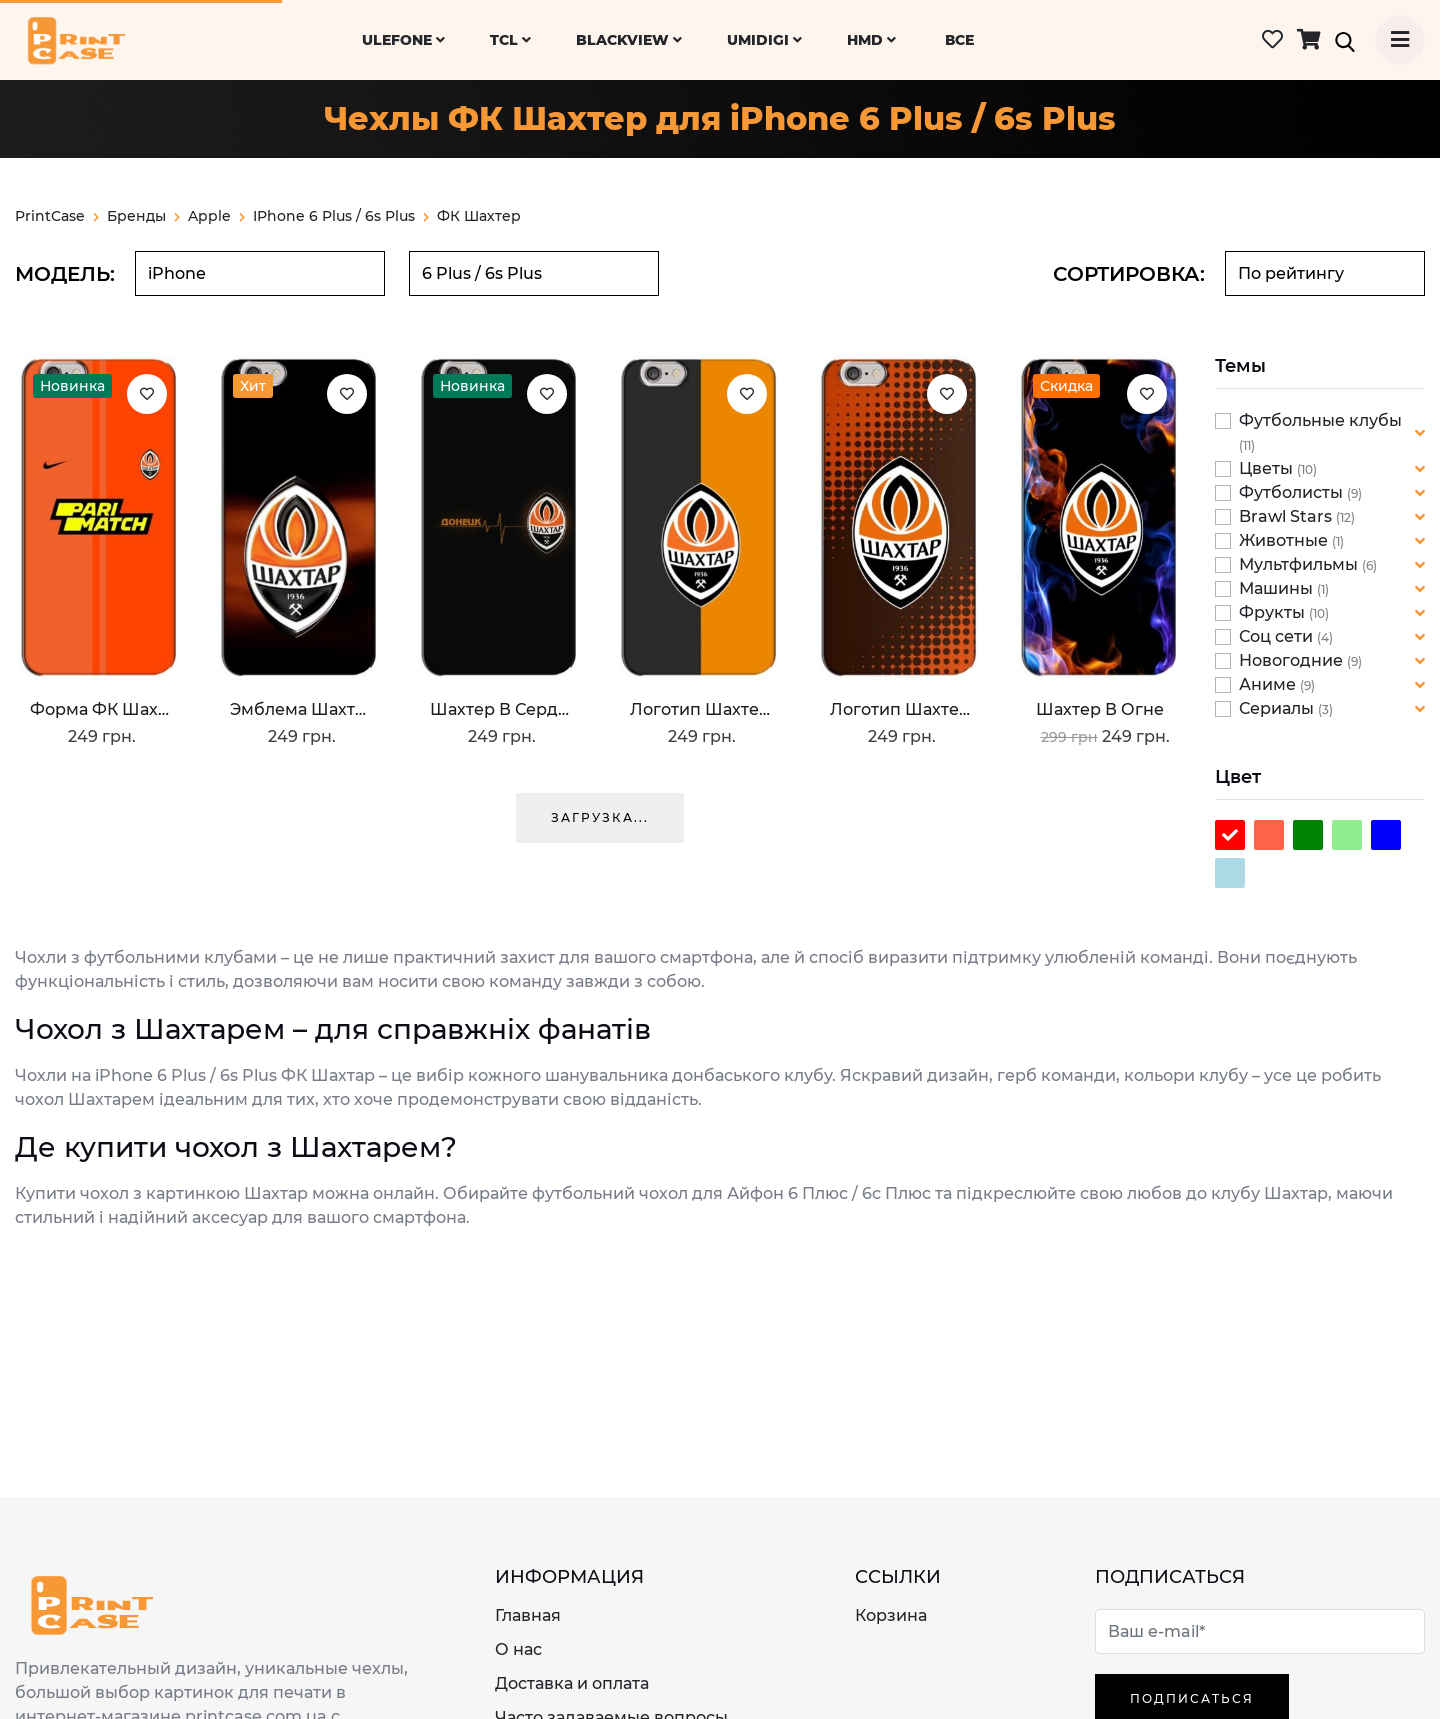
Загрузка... (600, 817)
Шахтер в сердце (500, 709)
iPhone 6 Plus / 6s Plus (334, 216)
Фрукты (1274, 612)
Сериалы (1278, 708)
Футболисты (1293, 492)
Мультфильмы (1300, 564)
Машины (1278, 588)
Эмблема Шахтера (300, 709)
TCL (510, 40)
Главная (528, 1615)
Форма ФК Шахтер (100, 709)
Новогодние (1293, 660)
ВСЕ (959, 40)
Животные (1285, 540)
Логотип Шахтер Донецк (900, 709)
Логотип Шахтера (700, 709)
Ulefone (403, 40)
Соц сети (1278, 636)
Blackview (629, 40)
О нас (518, 1649)
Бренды (143, 216)
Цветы (1268, 468)
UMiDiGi (764, 40)
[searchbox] (260, 273)
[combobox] (260, 273)
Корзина (891, 1615)
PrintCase (57, 216)
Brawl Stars (1287, 516)
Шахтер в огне (1100, 709)
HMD (871, 40)
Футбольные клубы (1320, 420)
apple (216, 216)
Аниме (1269, 684)
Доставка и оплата (572, 1683)
